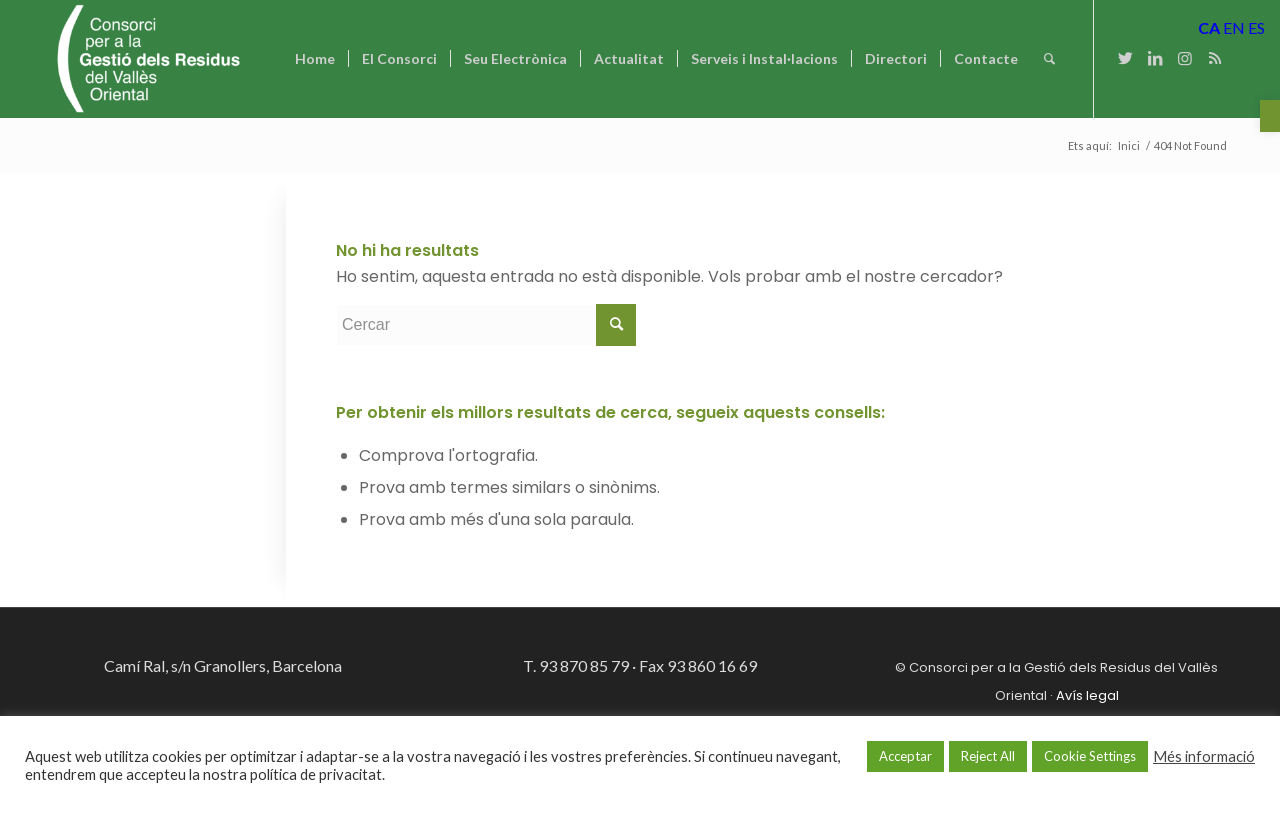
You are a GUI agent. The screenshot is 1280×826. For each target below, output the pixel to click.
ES (1256, 27)
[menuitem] (315, 59)
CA (1209, 27)
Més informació (1204, 756)
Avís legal (1087, 695)
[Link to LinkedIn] (1155, 58)
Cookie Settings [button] (1090, 756)
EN (1234, 27)
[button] (1270, 116)
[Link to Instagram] (1185, 58)
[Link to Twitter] (1125, 58)
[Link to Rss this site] (1215, 58)
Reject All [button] (988, 756)
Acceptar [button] (905, 756)
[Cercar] (1049, 59)
